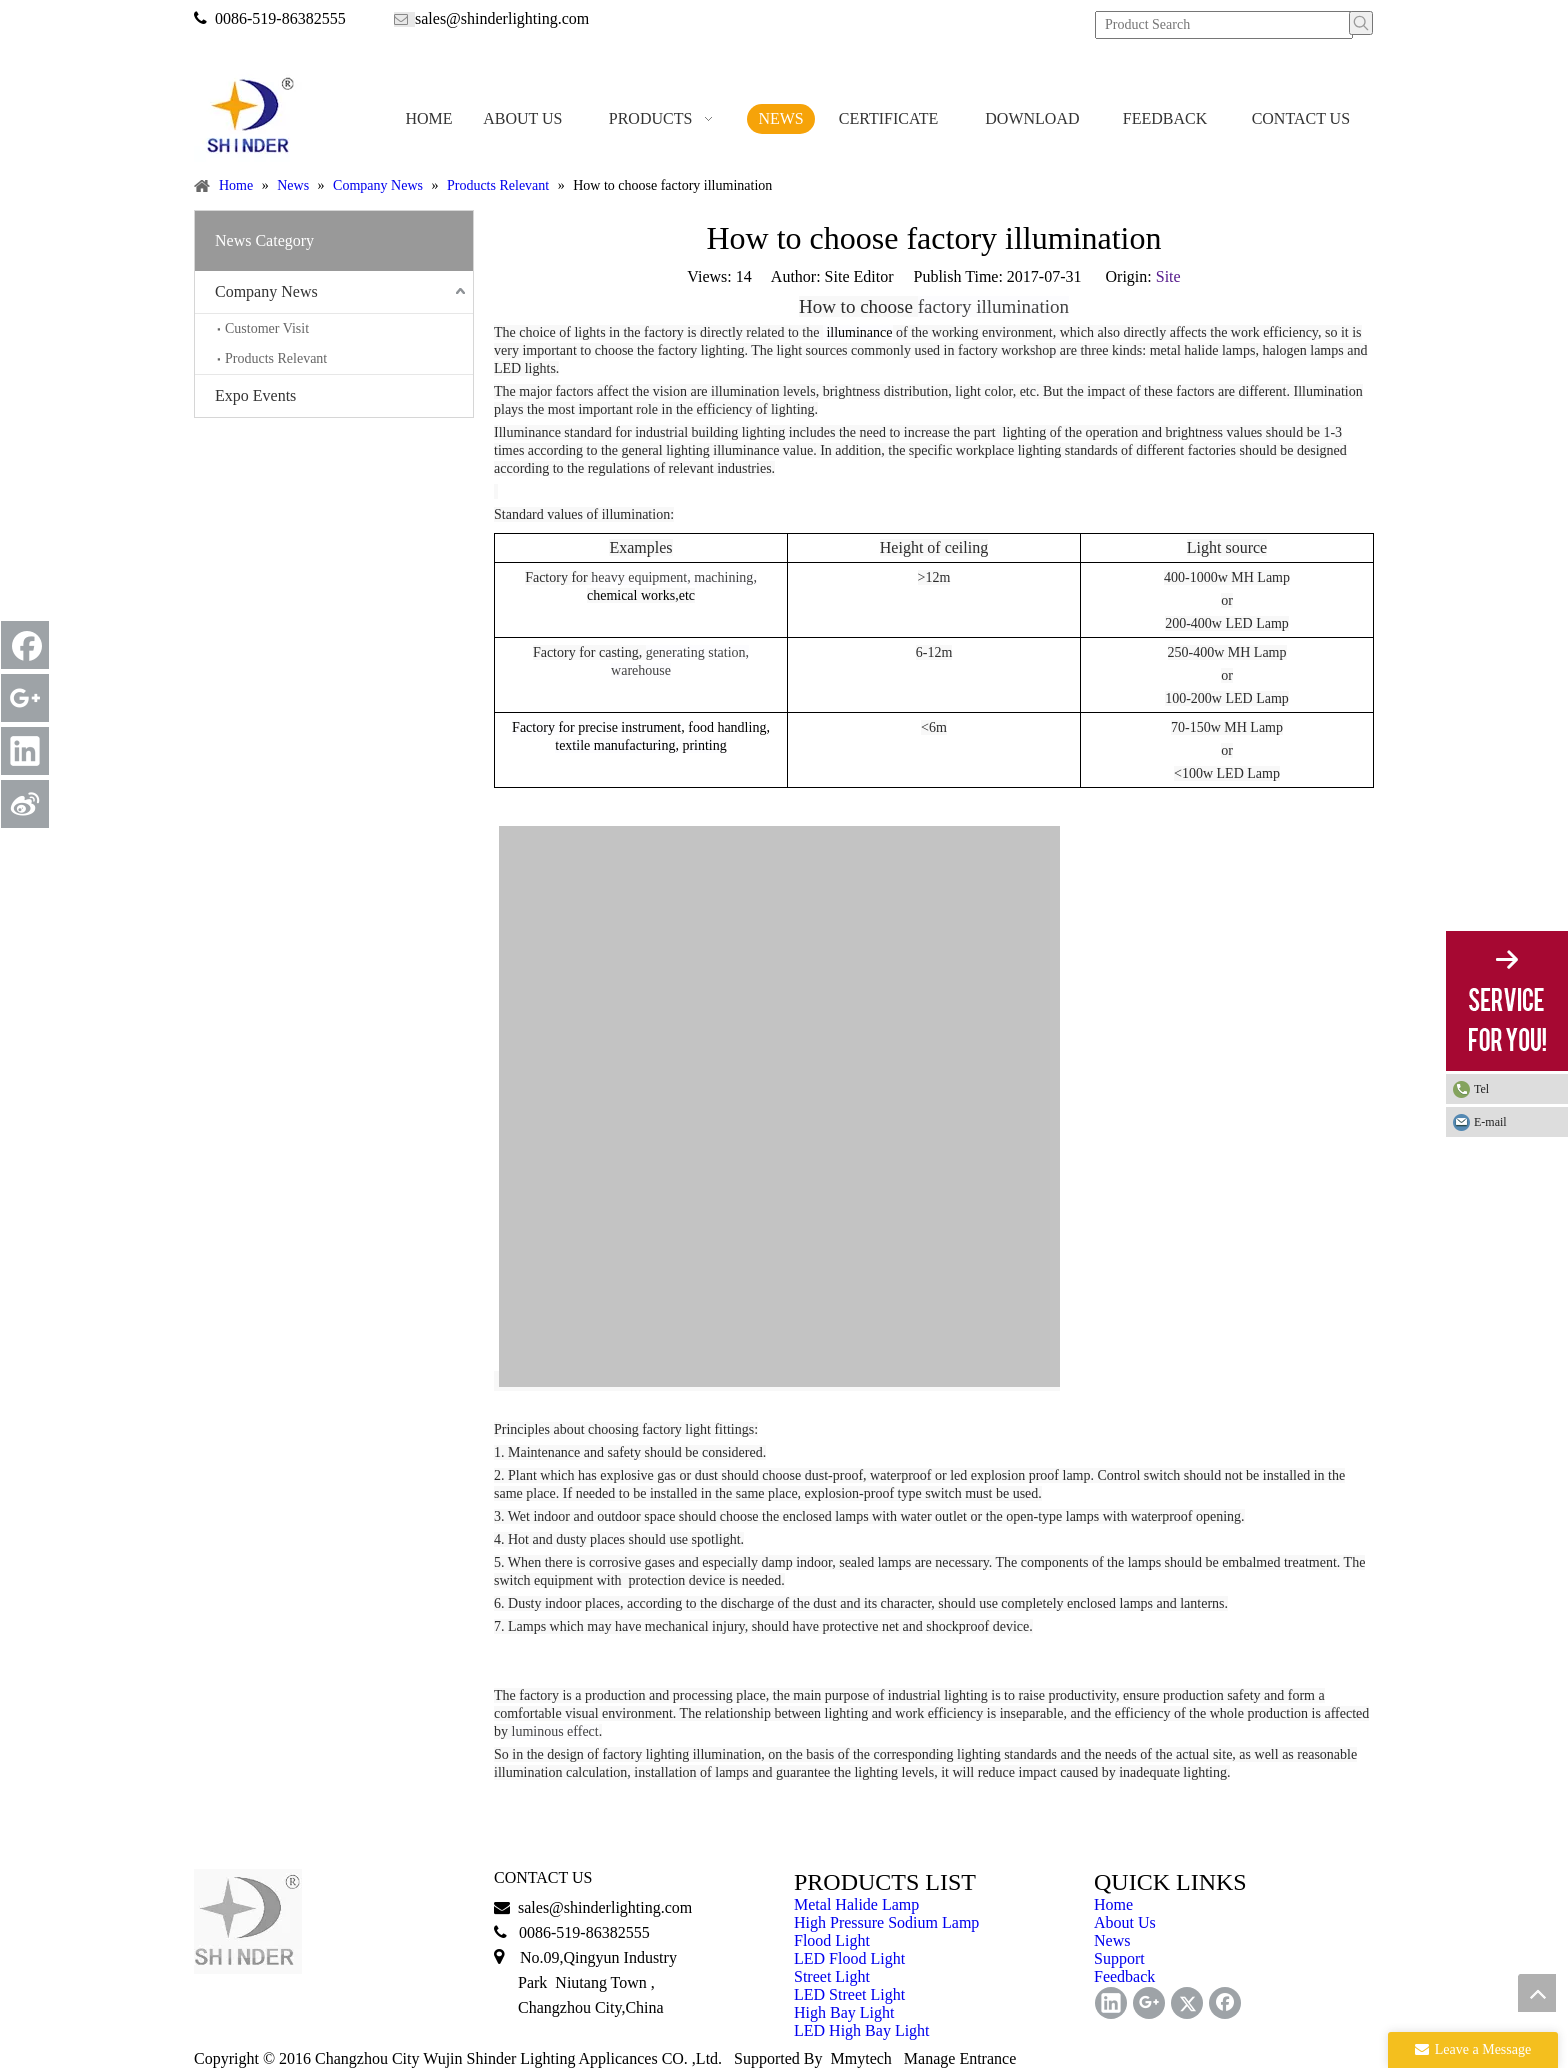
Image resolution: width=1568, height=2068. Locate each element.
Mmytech (861, 2058)
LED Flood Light (849, 1958)
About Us (1125, 1922)
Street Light (832, 1976)
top (1537, 1993)
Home (1113, 1904)
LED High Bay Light (862, 2030)
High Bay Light (844, 2012)
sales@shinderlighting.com (502, 18)
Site (1168, 276)
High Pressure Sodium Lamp (886, 1922)
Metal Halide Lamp (856, 1904)
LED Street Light (849, 1994)
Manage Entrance (960, 2058)
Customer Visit (267, 328)
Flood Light (832, 1940)
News (1112, 1940)
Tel (1481, 1089)
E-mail (1490, 1122)
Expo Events (255, 395)
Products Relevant (276, 358)
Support (1119, 1958)
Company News (266, 291)
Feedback (1124, 1976)
